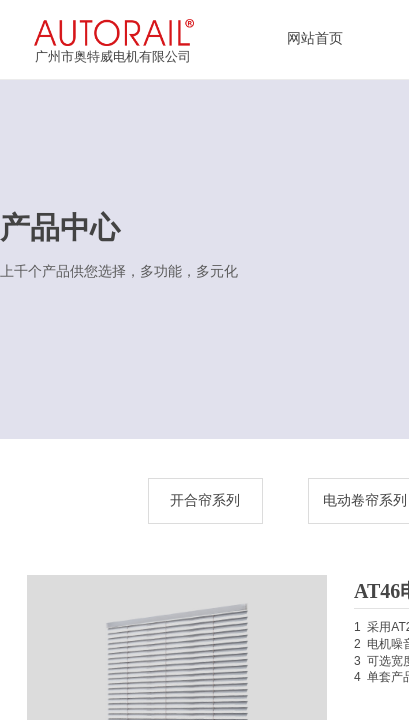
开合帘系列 (205, 500)
